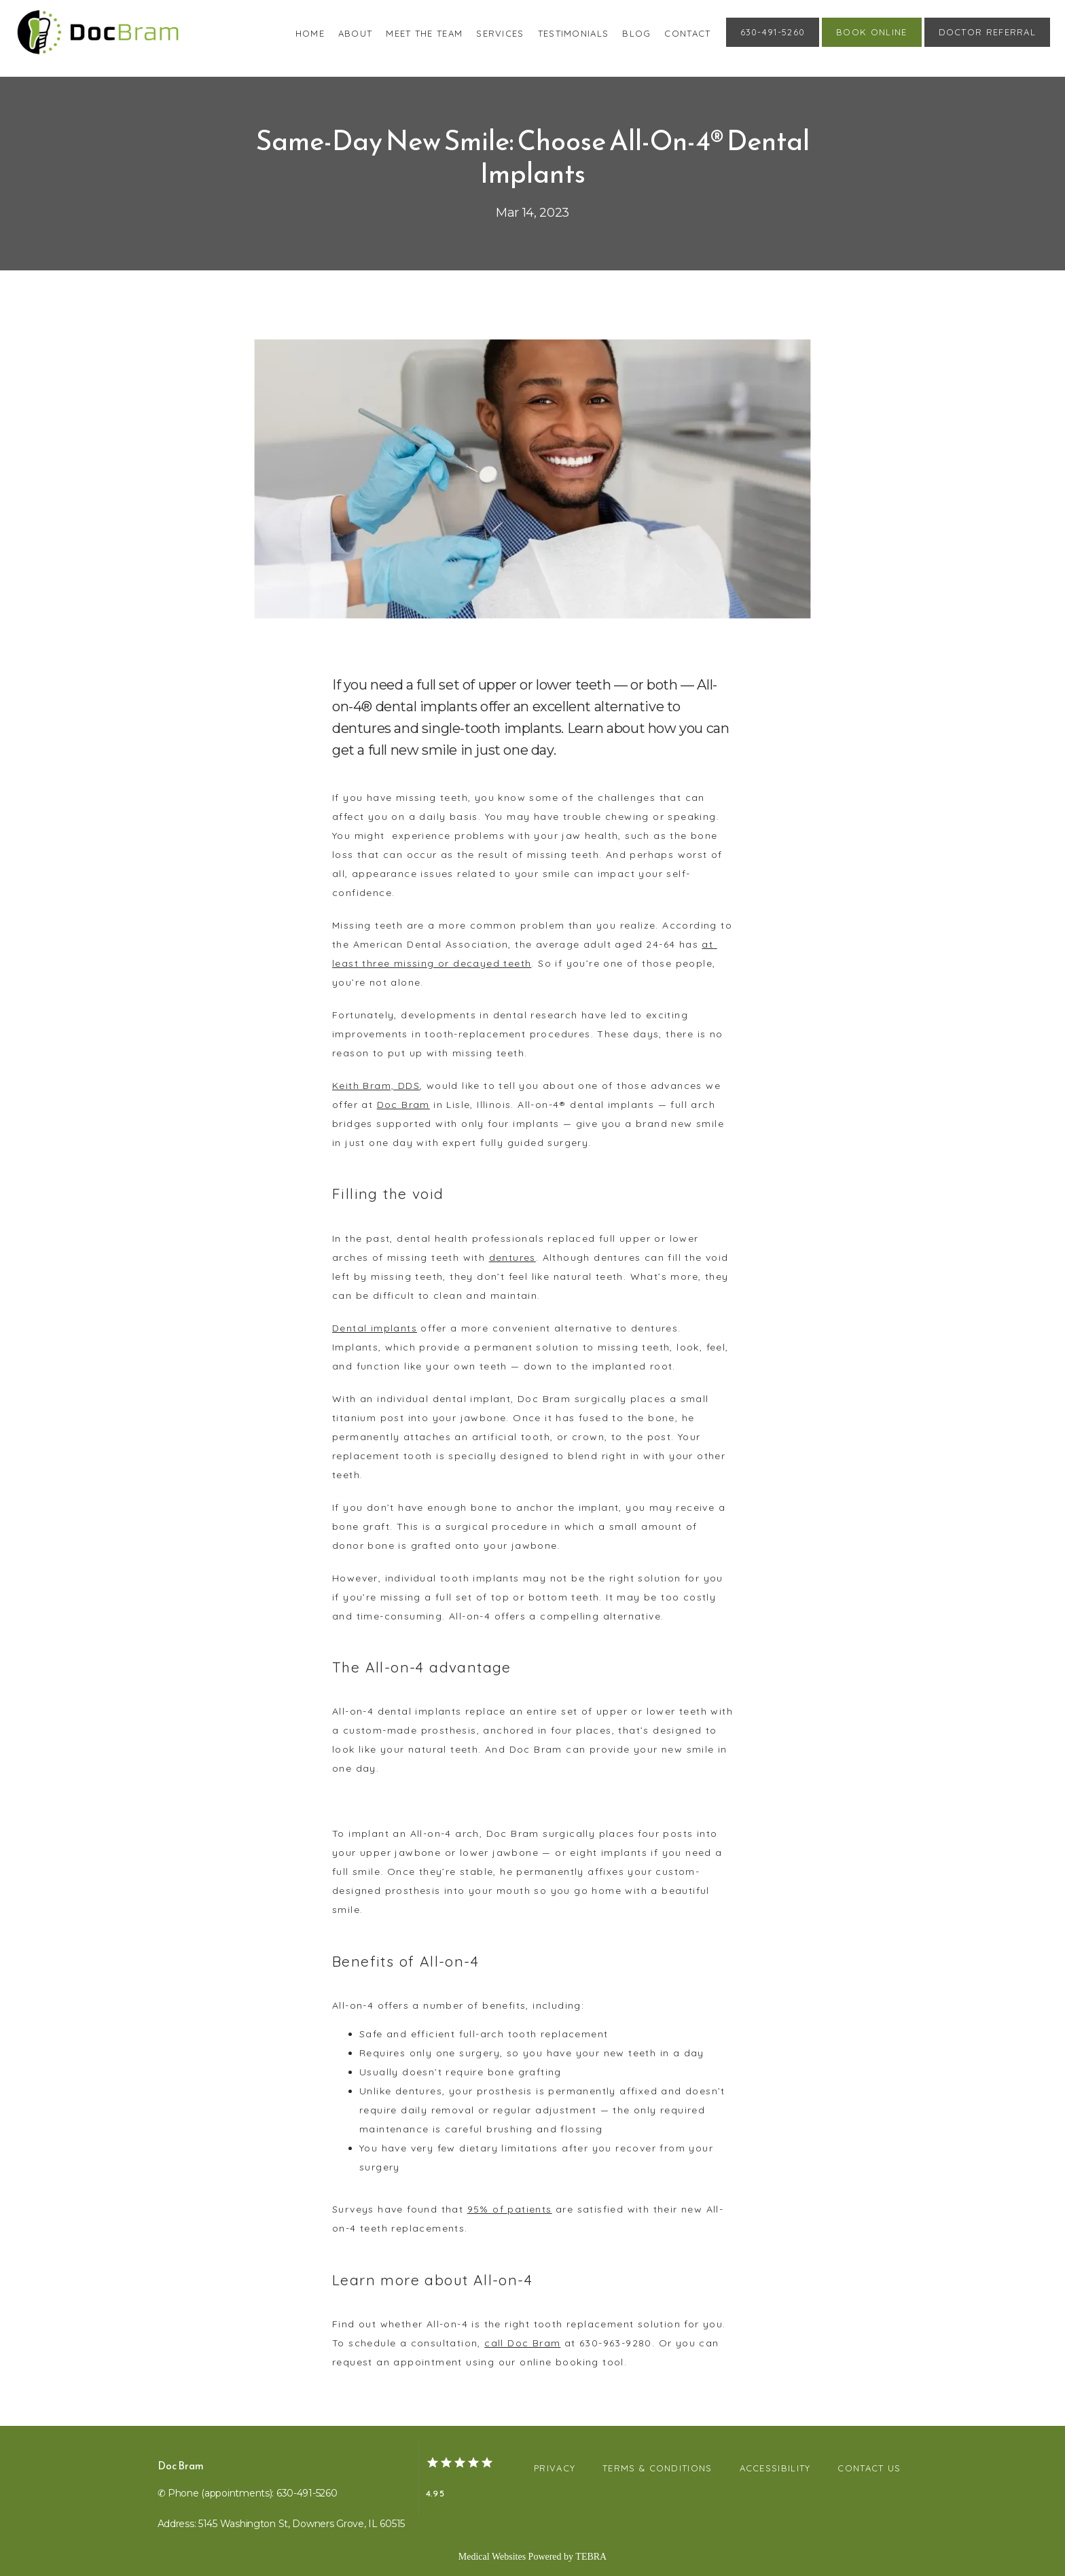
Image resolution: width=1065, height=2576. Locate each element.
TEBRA (591, 2557)
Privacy (554, 2468)
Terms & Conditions (657, 2468)
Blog (636, 33)
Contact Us (869, 2468)
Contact (687, 33)
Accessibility (775, 2468)
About (355, 33)
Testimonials (573, 33)
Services (500, 33)
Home (310, 33)
